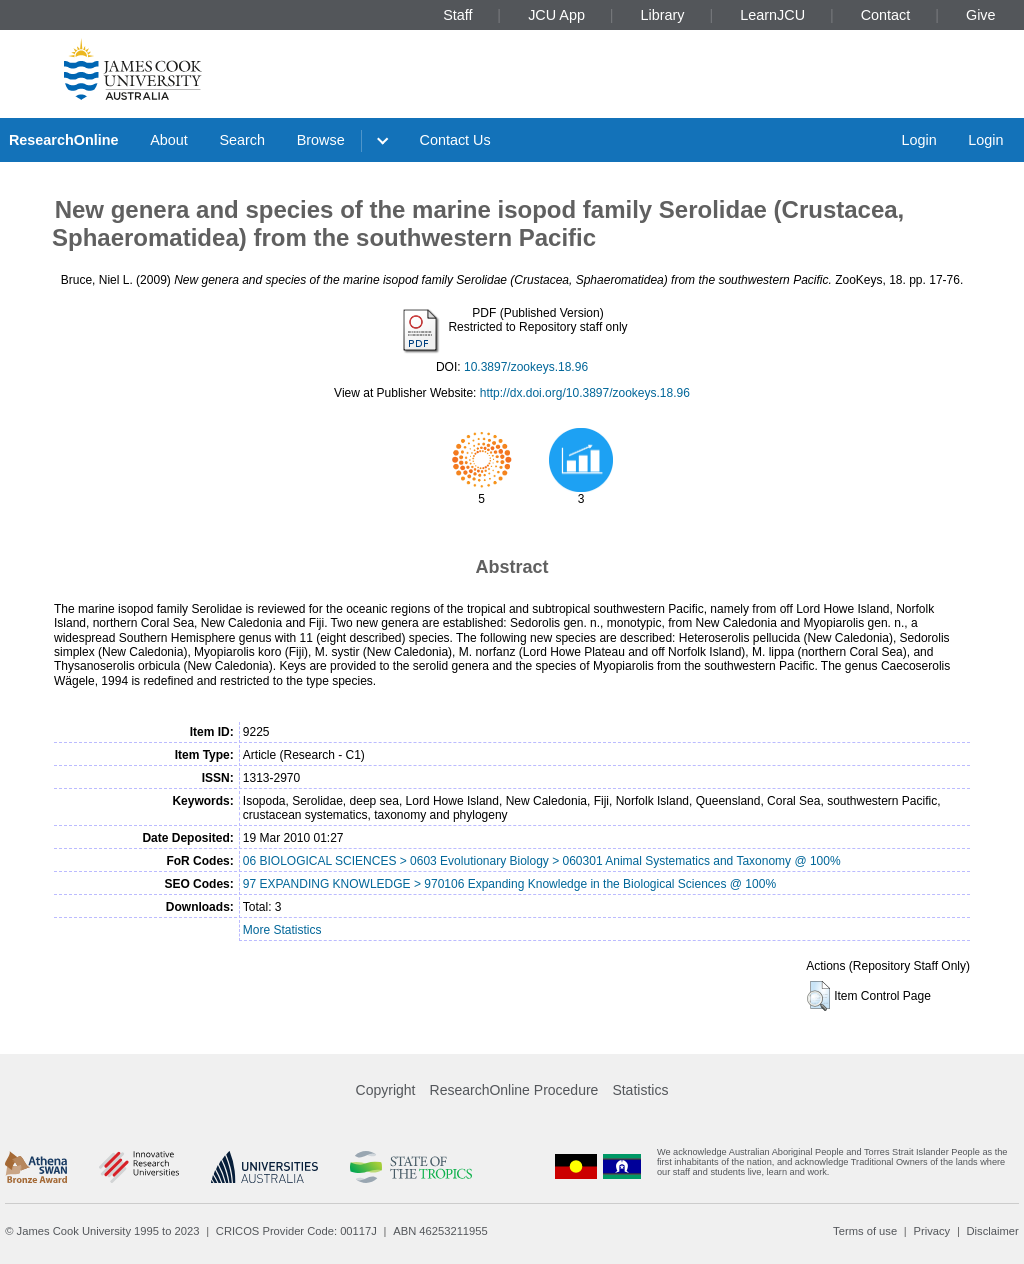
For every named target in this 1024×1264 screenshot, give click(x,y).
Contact (886, 15)
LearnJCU (772, 15)
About (169, 140)
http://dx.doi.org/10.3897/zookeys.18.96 (585, 393)
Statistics (640, 1090)
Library (663, 15)
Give (981, 15)
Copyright (386, 1090)
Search (242, 140)
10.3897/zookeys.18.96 (526, 367)
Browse (321, 140)
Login (918, 140)
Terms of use (865, 1231)
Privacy (931, 1231)
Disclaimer (993, 1231)
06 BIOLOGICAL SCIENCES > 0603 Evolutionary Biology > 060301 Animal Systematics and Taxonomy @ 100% (542, 861)
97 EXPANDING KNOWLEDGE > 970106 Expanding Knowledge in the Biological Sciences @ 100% (509, 884)
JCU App (556, 15)
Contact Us (455, 140)
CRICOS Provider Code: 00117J (296, 1231)
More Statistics (282, 930)
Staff (457, 15)
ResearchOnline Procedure (514, 1090)
